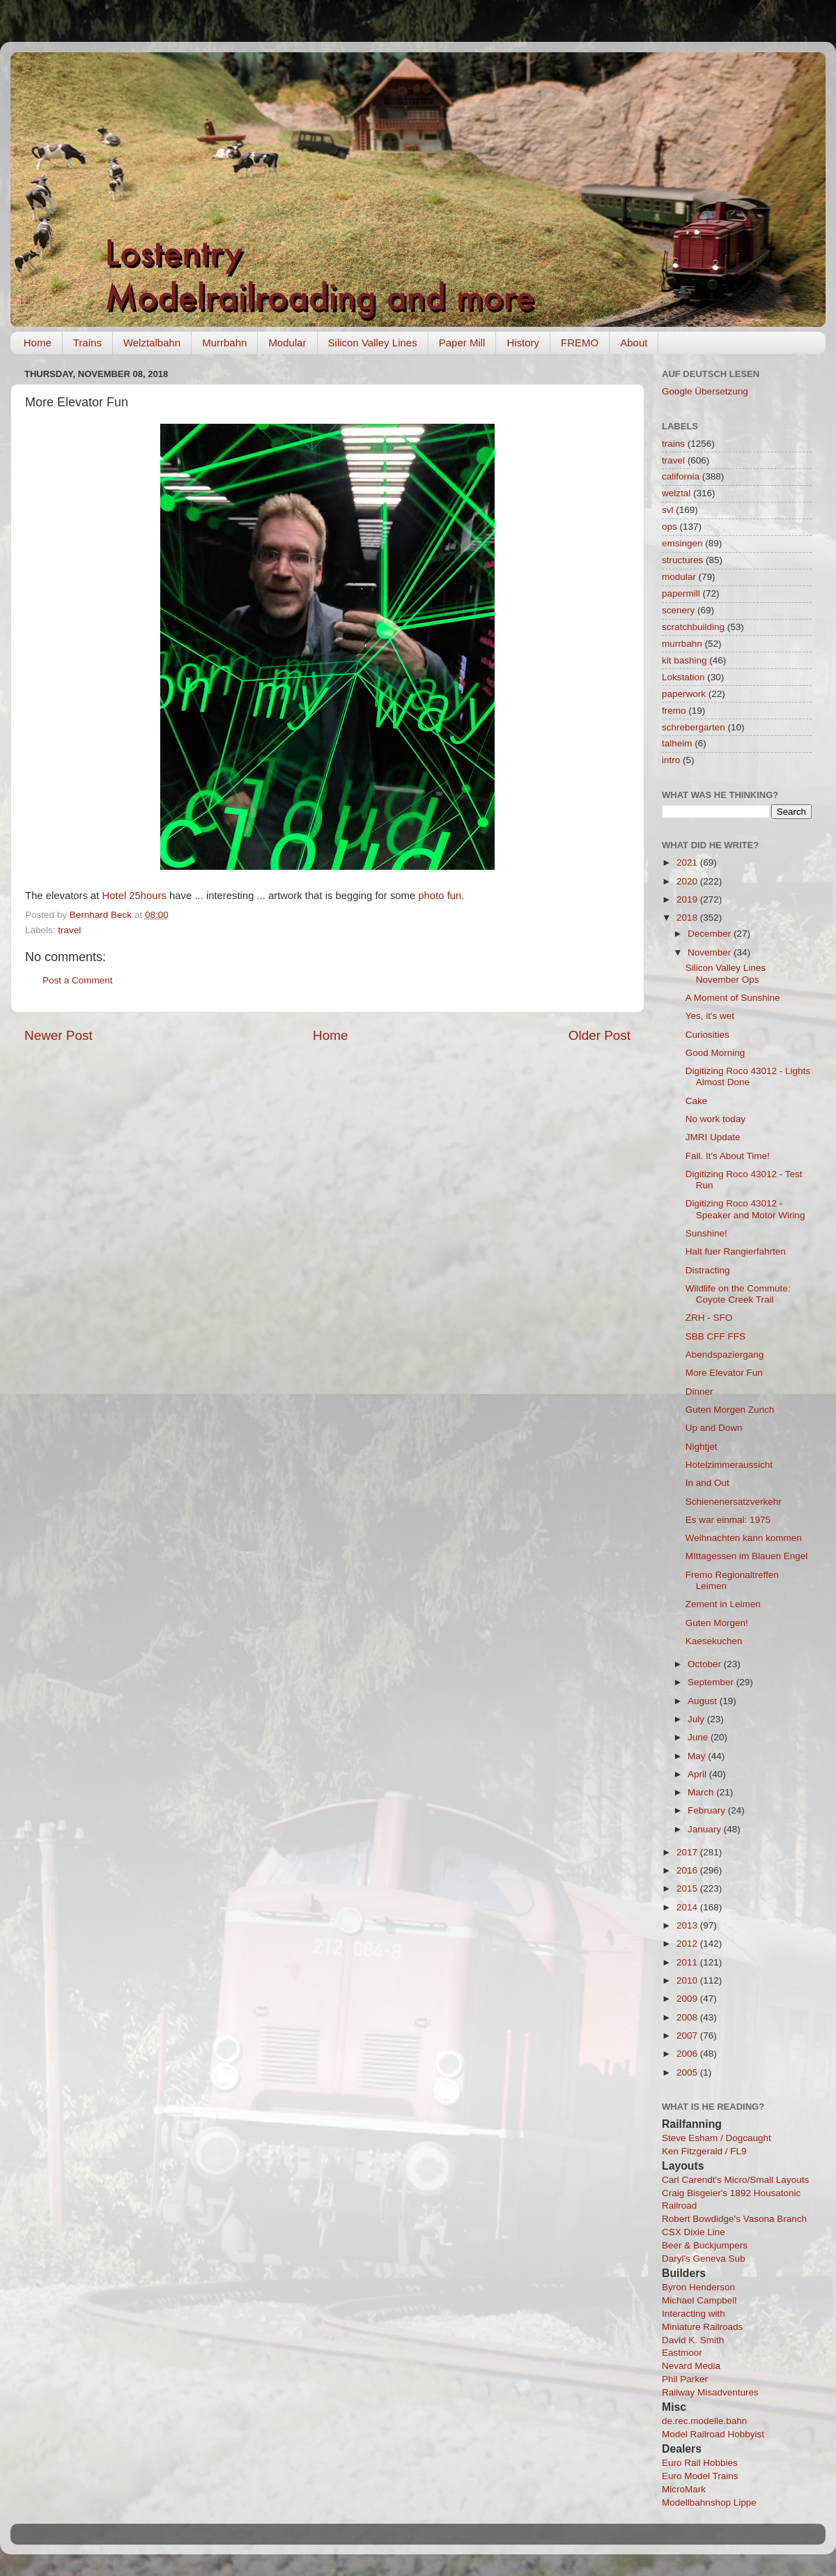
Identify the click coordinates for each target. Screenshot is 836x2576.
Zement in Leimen (723, 1604)
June (699, 1737)
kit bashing (684, 660)
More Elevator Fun (724, 1372)
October (706, 1664)
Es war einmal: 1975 (728, 1520)
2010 (688, 1980)
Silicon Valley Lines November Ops (726, 973)
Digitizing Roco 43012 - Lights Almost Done (748, 1076)
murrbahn (682, 643)
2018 (688, 917)
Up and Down (714, 1428)
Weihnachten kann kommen (744, 1538)
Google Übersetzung (705, 391)
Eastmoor (682, 2352)
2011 (688, 1962)
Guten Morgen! (717, 1623)
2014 (688, 1907)
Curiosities (707, 1034)
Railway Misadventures (710, 2392)
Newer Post (58, 1035)
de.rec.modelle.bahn (704, 2421)
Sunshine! (706, 1233)
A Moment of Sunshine (733, 997)
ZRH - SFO (709, 1317)
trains (673, 443)
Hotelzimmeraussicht (729, 1464)
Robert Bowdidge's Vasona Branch (734, 2219)
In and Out (707, 1483)
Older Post (599, 1035)
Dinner (699, 1391)
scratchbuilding (693, 627)
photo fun (439, 895)
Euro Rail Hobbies (700, 2463)
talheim (677, 743)
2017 (688, 1852)
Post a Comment (77, 980)
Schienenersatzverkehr (734, 1501)
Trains (87, 342)
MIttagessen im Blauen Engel (747, 1556)
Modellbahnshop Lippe (709, 2502)
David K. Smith (693, 2340)
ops (669, 526)
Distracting (708, 1270)
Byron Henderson (698, 2287)
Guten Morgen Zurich (730, 1409)
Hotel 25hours (134, 895)
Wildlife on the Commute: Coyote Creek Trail (738, 1294)
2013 (688, 1925)
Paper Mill (462, 342)
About (633, 342)
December (711, 933)
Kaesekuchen (714, 1641)
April (698, 1774)
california (680, 476)
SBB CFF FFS (715, 1336)
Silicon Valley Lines (372, 342)
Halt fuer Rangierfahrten (736, 1251)
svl (668, 510)
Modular (287, 342)
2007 (688, 2035)
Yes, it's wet (710, 1016)
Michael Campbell (699, 2300)
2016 (688, 1870)
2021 (688, 862)
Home (38, 342)
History (522, 342)
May (698, 1756)
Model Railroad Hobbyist (713, 2434)
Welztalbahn (151, 342)
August (704, 1701)
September (712, 1682)
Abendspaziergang (725, 1354)
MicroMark (684, 2489)
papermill (681, 593)
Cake (697, 1101)
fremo (674, 710)
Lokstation (683, 677)
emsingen (682, 543)
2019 (688, 899)
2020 (688, 881)
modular (679, 577)
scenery (678, 610)
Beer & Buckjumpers (705, 2245)
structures (682, 560)
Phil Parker (685, 2379)
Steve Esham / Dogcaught (716, 2138)
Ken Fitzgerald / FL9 (704, 2151)
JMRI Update (713, 1137)
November (711, 952)
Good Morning (715, 1053)
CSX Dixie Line (693, 2232)
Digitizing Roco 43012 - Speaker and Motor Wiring (745, 1209)
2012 (688, 1943)
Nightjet (702, 1446)
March (702, 1792)
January (706, 1829)
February (708, 1810)
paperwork (684, 694)
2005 (688, 2072)
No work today (715, 1119)
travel (69, 930)
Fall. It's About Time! (728, 1156)
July (697, 1719)
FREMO (579, 342)
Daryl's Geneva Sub (703, 2258)
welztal (676, 493)
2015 (688, 1888)
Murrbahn (224, 342)
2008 (688, 2017)
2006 (688, 2053)
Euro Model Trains (700, 2476)
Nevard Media (691, 2366)
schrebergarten (693, 727)
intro (671, 760)
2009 (688, 1998)
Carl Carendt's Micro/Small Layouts (735, 2180)
